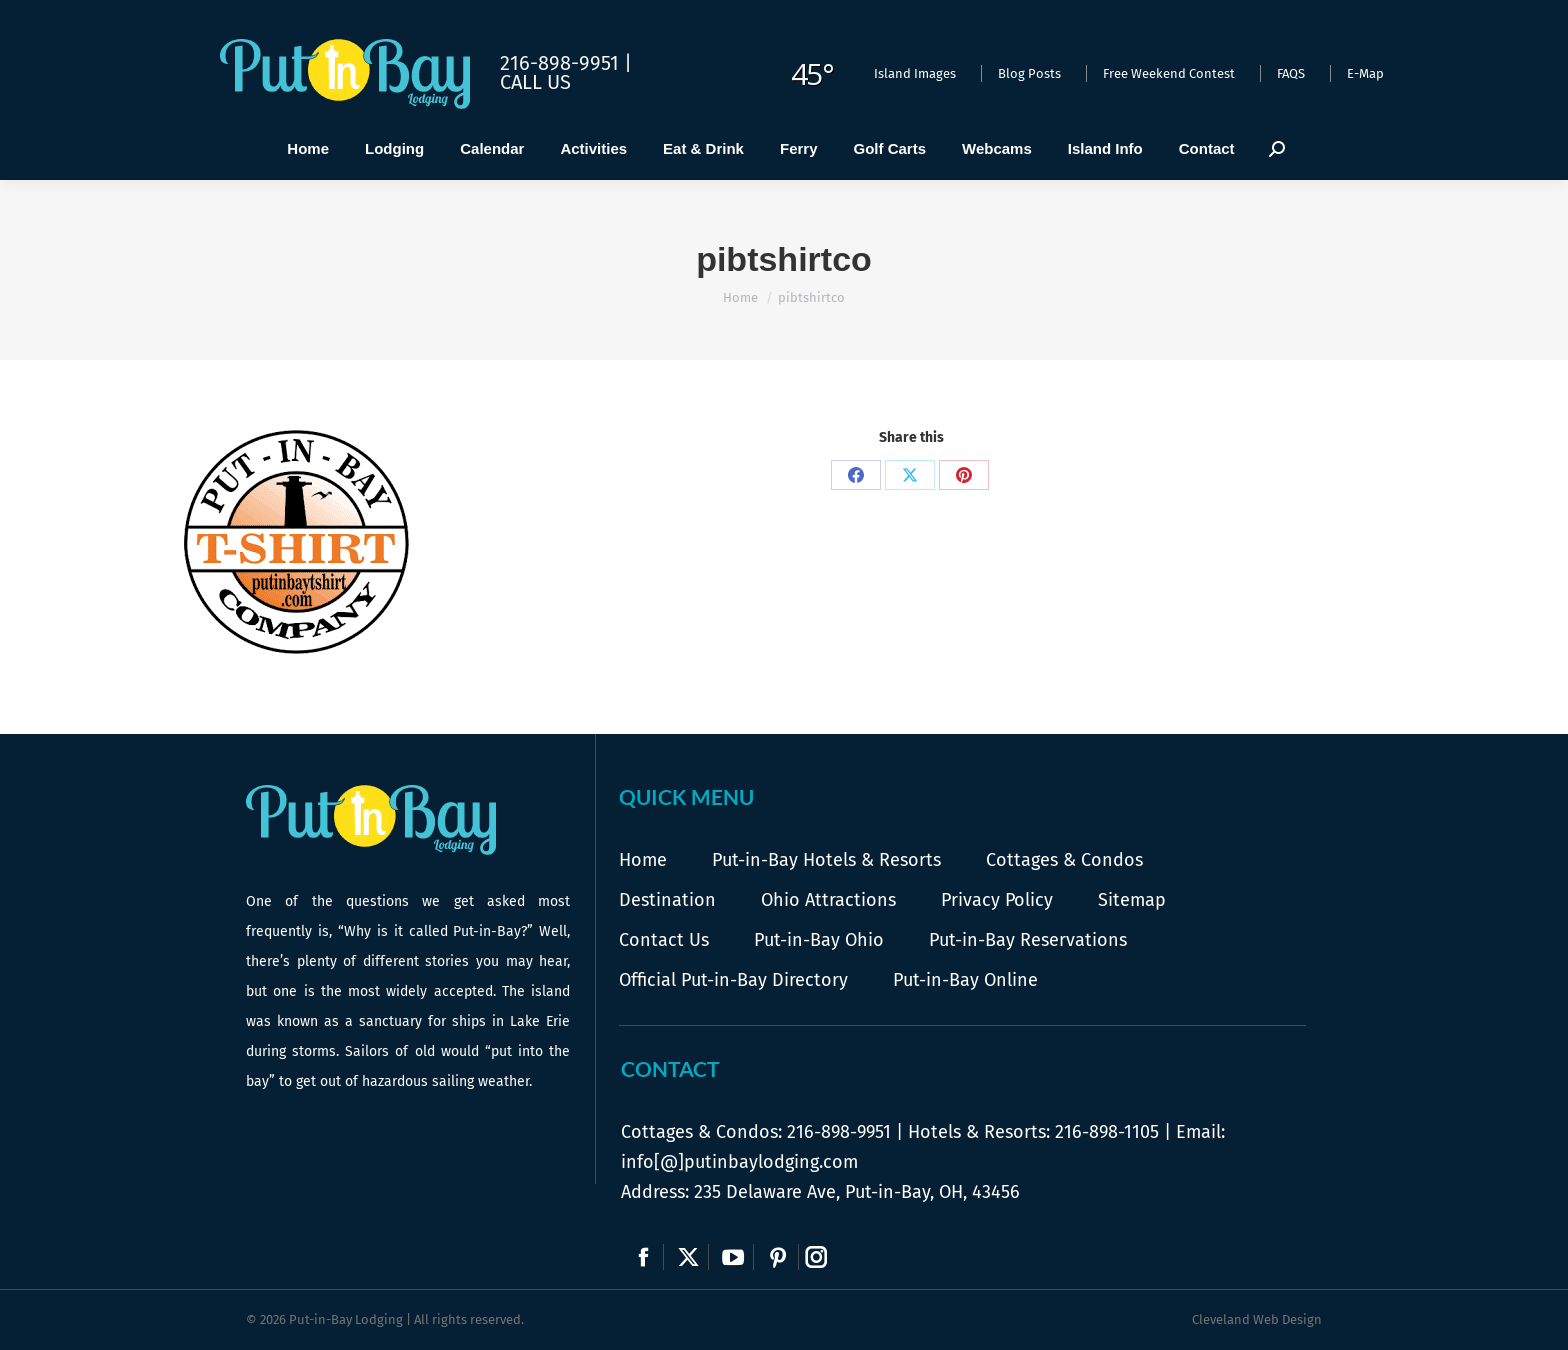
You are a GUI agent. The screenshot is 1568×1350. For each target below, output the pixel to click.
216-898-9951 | (566, 63)
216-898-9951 (839, 1132)
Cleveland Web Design (1257, 1319)
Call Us (535, 82)
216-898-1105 (1107, 1132)
